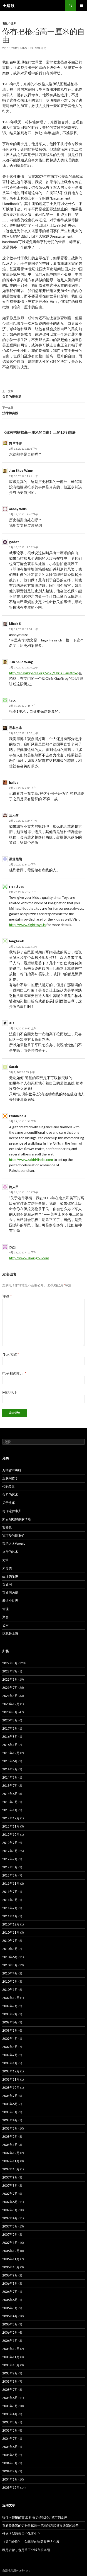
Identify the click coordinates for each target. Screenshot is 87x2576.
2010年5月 (10, 1965)
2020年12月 (11, 1704)
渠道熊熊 (15, 859)
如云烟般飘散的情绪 (16, 1519)
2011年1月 (10, 1916)
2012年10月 (11, 1834)
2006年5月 (10, 2308)
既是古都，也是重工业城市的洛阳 (26, 2550)
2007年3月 (10, 2226)
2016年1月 (10, 1745)
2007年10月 (11, 2169)
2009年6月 (10, 2022)
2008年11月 (11, 2079)
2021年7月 (10, 1687)
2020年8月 (10, 1720)
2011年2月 (10, 1908)
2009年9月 (10, 2006)
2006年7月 (10, 2291)
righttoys (16, 886)
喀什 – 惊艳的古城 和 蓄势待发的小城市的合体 (34, 2517)
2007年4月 (10, 2218)
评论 (7, 1296)
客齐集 (7, 1527)
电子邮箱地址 (14, 1373)
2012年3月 (10, 1867)
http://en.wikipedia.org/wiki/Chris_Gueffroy (43, 673)
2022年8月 (10, 1663)
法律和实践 (43, 410)
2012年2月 (10, 1875)
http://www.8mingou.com (29, 1258)
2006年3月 (10, 2324)
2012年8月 (10, 1851)
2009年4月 (10, 2038)
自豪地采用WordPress (16, 2570)
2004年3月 (10, 2463)
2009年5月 (10, 2030)
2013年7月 (10, 1785)
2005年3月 (10, 2422)
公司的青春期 (43, 394)
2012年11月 (11, 1826)
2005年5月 (10, 2406)
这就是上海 (10, 1633)
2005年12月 (11, 2349)
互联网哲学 (10, 1478)
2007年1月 (10, 2243)
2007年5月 (10, 2210)
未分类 (7, 1568)
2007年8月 (10, 2185)
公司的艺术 (10, 1494)
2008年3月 (10, 2128)
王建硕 (8, 5)
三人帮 (14, 815)
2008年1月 (10, 2145)
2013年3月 (10, 1802)
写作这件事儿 (11, 1511)
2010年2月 (10, 1981)
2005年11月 (11, 2357)
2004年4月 (10, 2455)
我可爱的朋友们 (13, 1535)
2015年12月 (11, 1753)
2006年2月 (10, 2332)
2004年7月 (10, 2438)
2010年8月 (10, 1949)
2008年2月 (10, 2136)
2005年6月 (10, 2398)
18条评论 (40, 48)
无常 (5, 1560)
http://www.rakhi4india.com (31, 1159)
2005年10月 (11, 2365)
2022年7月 (10, 1671)
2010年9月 (10, 1940)
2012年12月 (11, 1818)
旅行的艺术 (10, 1552)
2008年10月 (11, 2087)
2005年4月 (10, 2414)
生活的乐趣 (10, 1576)
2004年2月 (10, 2471)
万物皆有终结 (11, 1470)
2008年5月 (10, 2112)
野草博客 (15, 443)
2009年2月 (10, 2055)
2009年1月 (10, 2063)
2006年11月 (11, 2259)
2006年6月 (10, 2300)
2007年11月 (11, 2161)
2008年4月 (10, 2120)
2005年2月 (10, 2430)
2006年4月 (10, 2316)
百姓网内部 (10, 1592)
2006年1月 (10, 2340)
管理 (5, 1609)
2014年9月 (10, 1769)
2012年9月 (10, 1843)
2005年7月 (10, 2389)
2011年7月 (10, 1892)
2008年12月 (11, 2071)
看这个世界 (9, 23)
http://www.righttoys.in (27, 924)
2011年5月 (10, 1900)
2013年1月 (10, 1810)
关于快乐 (8, 1503)
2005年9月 (10, 2373)
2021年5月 (10, 1696)
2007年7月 (10, 2194)
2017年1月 (10, 1728)
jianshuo (26, 48)
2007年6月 (10, 2202)
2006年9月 (10, 2275)
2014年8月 (10, 1777)
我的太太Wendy (13, 1543)
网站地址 (9, 1392)
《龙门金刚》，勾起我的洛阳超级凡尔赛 (31, 2542)
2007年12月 (11, 2153)
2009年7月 (10, 2014)
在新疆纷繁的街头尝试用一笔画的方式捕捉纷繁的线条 (40, 2525)
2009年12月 (11, 1998)
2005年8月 (10, 2381)
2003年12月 (11, 2487)
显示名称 (10, 1354)
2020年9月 (10, 1712)
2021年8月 (10, 1679)
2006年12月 (11, 2251)
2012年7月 (10, 1859)
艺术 (5, 1625)
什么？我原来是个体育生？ (21, 2533)
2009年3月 (10, 2047)
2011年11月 (11, 1883)
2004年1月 (10, 2479)
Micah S (15, 624)
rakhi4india (17, 1116)
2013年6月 (10, 1794)
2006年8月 (10, 2283)
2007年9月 (10, 2177)
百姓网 (7, 1584)
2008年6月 (10, 2104)
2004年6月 (10, 2447)
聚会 (5, 1617)
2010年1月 (10, 1989)
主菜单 (81, 5)
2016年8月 (10, 1736)
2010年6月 (10, 1957)
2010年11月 (11, 1932)
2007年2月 (10, 2234)
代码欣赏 (8, 1486)
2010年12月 (11, 1924)
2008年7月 (10, 2096)
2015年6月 (10, 1761)
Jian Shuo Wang (21, 471)
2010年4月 (10, 1973)
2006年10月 (11, 2267)
